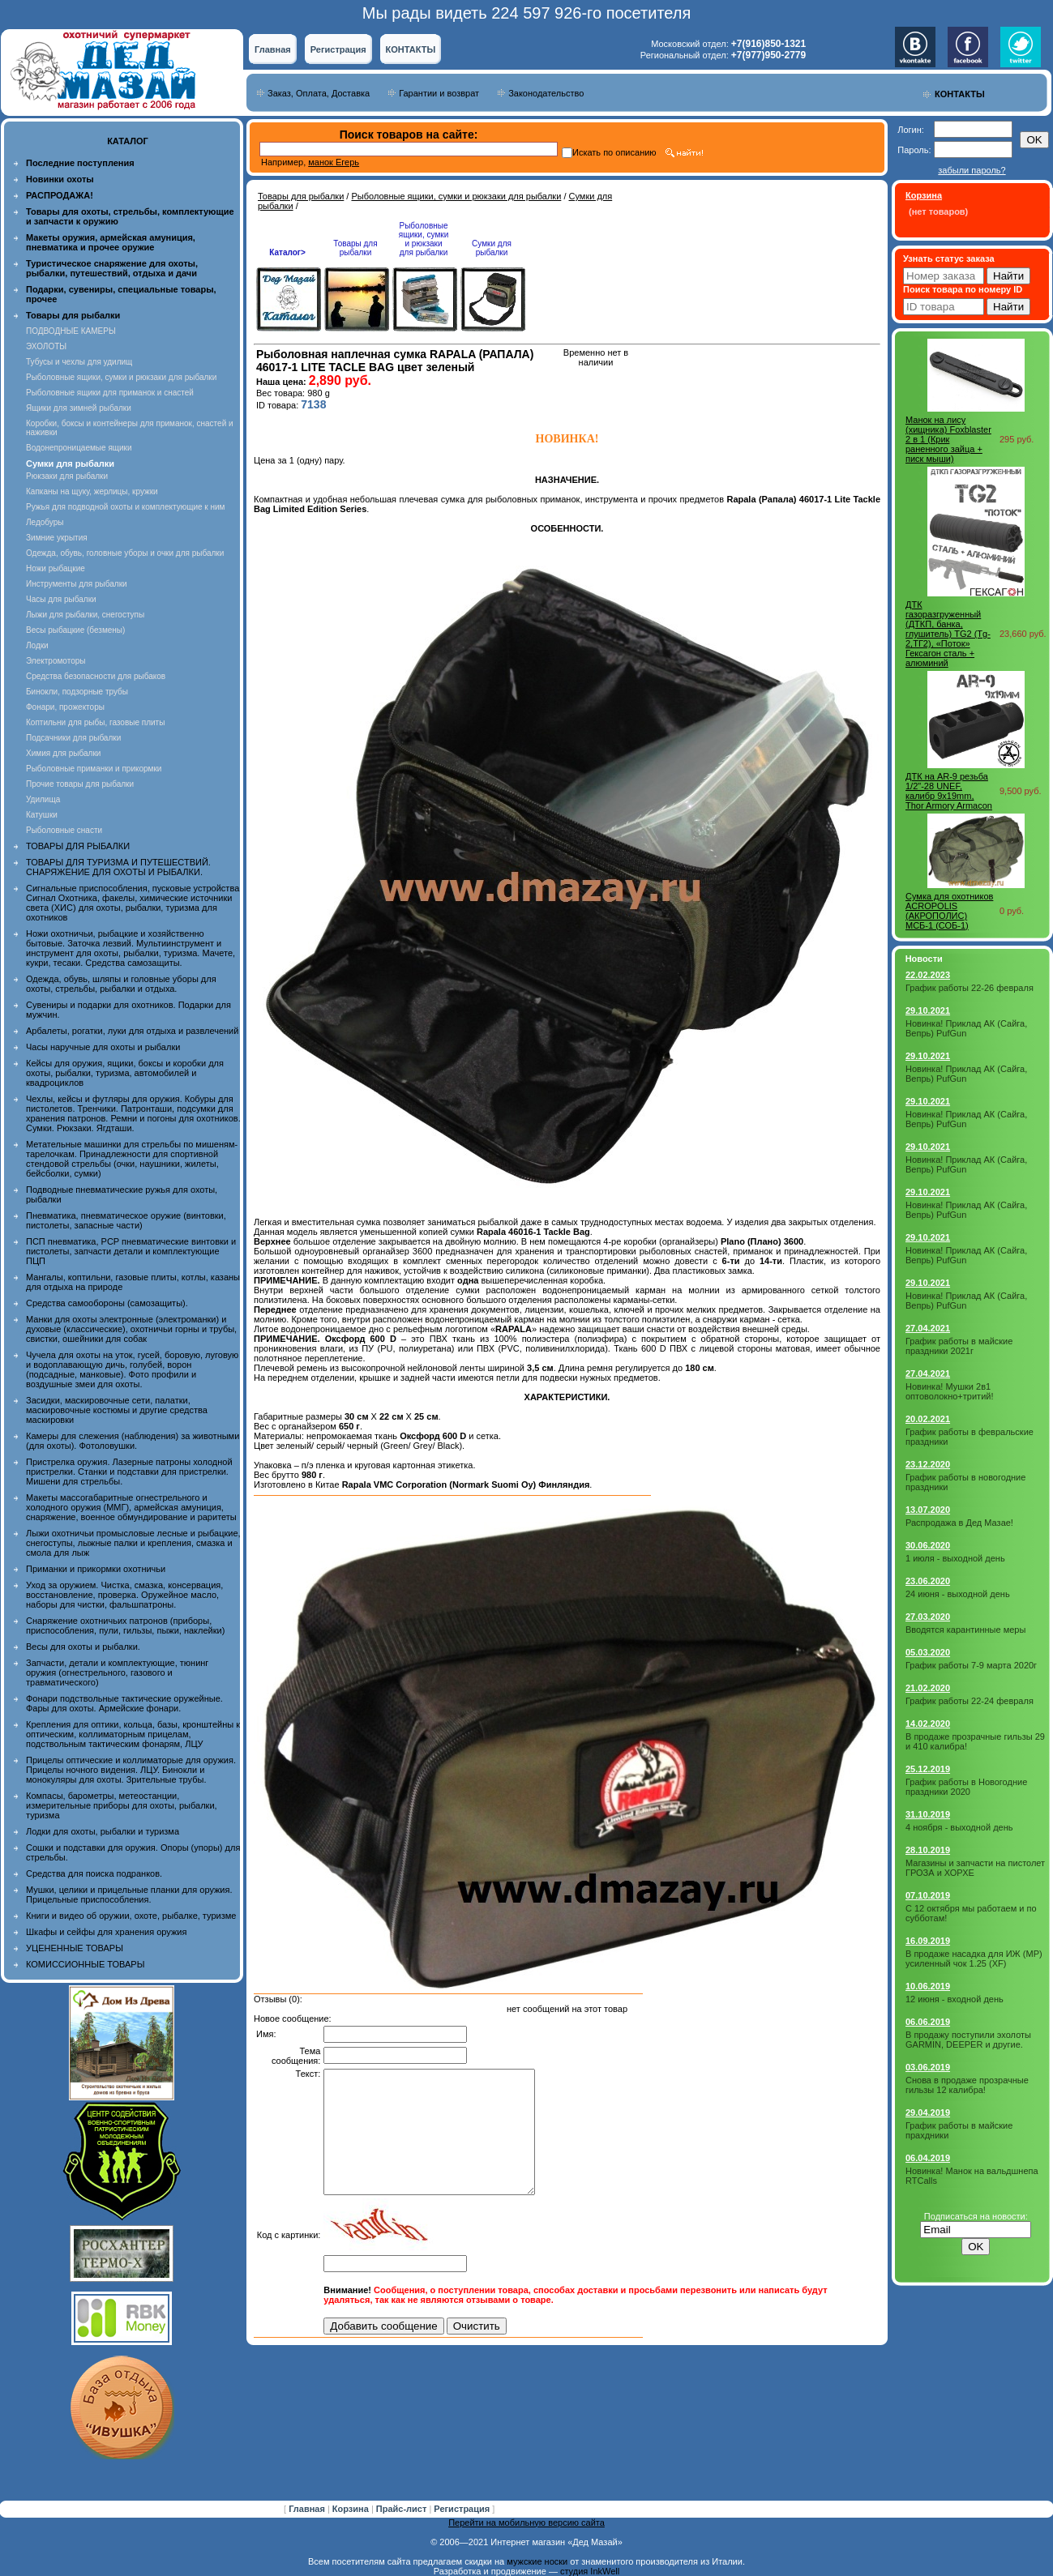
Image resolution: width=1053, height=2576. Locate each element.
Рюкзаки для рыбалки (67, 476)
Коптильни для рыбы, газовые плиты (95, 722)
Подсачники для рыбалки (73, 737)
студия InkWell (589, 2571)
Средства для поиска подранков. (94, 1873)
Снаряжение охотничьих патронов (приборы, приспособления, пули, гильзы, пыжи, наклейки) (125, 1625)
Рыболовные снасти (64, 830)
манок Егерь (333, 162)
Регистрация (338, 49)
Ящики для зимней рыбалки (78, 408)
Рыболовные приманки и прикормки (93, 768)
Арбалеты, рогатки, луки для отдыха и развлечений (132, 1031)
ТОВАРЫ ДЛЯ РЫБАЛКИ (78, 846)
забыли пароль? (971, 170)
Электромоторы (55, 660)
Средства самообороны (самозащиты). (107, 1303)
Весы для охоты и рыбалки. (83, 1646)
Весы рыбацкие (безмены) (75, 630)
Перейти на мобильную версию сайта (526, 2522)
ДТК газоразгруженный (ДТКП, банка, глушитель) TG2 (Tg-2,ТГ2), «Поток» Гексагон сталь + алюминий (948, 634)
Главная (273, 49)
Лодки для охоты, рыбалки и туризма (102, 1831)
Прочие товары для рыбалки (80, 784)
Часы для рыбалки (61, 599)
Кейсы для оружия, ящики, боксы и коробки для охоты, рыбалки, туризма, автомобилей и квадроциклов (125, 1072)
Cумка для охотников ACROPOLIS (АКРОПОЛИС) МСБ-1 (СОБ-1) (949, 910)
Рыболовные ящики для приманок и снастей (110, 392)
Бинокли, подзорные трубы (77, 691)
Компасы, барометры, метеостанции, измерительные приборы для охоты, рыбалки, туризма (121, 1805)
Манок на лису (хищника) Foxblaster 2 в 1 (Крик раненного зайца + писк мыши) (948, 439)
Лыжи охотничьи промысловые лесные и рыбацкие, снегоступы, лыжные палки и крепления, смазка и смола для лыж (133, 1542)
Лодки (37, 645)
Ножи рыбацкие (55, 568)
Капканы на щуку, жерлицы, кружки (92, 491)
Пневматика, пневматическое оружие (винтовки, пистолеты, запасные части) (126, 1220)
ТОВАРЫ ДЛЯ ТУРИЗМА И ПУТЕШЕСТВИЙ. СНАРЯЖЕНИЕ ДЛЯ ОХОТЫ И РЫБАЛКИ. (118, 867)
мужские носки (537, 2561)
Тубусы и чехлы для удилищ (79, 361)
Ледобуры (44, 522)
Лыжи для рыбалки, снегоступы (85, 614)
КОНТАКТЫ (411, 49)
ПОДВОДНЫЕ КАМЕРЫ (71, 331)
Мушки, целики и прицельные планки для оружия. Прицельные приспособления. (129, 1894)
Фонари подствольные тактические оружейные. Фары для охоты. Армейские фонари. (124, 1703)
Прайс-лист (403, 2509)
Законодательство (546, 93)
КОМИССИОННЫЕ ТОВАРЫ (85, 1964)
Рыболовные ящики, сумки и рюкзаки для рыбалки (121, 377)
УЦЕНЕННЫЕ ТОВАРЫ (74, 1948)
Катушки (42, 814)
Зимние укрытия (57, 537)
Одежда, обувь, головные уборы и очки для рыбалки (125, 553)
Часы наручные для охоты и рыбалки (103, 1047)
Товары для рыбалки (301, 196)
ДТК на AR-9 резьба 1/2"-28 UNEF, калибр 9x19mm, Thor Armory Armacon (948, 790)
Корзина (351, 2509)
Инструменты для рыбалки (76, 583)
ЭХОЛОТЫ (46, 346)
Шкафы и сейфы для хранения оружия (106, 1932)
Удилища (43, 799)
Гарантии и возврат (439, 93)
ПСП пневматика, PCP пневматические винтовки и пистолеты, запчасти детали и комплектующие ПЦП (131, 1251)
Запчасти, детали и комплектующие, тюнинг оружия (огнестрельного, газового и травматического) (117, 1672)
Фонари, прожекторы (65, 707)
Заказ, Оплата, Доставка (319, 93)
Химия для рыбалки (63, 753)
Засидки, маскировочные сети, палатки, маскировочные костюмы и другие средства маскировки (117, 1410)
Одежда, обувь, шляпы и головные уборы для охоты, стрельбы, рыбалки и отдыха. (121, 983)
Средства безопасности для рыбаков (95, 676)
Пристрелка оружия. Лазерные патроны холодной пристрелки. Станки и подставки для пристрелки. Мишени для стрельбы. (129, 1471)
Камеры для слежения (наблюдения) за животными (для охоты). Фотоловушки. (132, 1440)
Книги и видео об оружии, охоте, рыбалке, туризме (131, 1915)
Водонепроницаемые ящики (79, 447)
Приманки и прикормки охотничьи (95, 1569)
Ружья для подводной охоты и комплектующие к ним (125, 506)
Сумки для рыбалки (492, 248)
